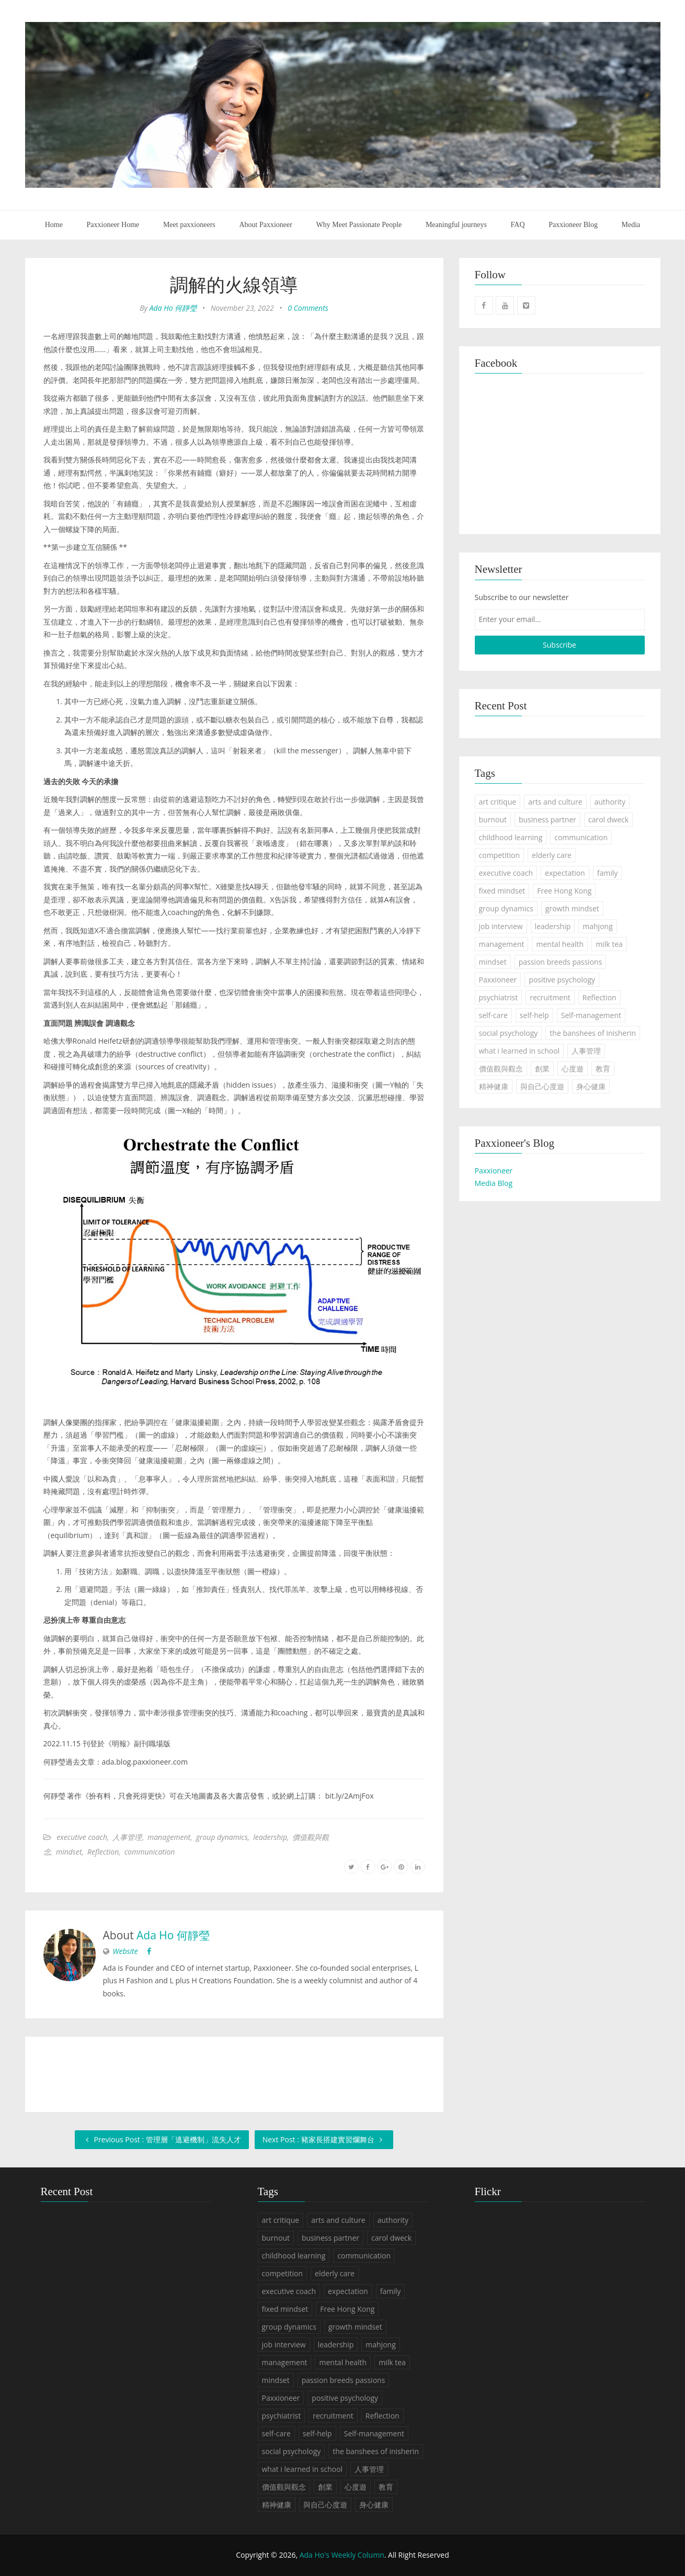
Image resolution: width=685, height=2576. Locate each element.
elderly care (552, 855)
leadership (270, 1837)
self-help (534, 1015)
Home (54, 225)
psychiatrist (498, 997)
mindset (69, 1852)
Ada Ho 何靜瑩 (173, 308)
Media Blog (494, 1183)
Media (631, 225)
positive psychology (562, 980)
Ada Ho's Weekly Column (342, 2555)
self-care (493, 1015)
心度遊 (573, 1069)
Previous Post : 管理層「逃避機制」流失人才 (162, 2139)
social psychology (508, 1033)
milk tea (609, 944)
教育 (603, 1069)
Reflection (103, 1852)
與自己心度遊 (542, 1086)
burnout (493, 819)
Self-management (591, 1015)
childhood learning (511, 837)
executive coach (81, 1837)
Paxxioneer (498, 980)
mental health (560, 944)
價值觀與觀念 (501, 1069)
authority (610, 802)
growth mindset (572, 908)
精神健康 (493, 1086)
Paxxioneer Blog (573, 225)
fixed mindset (502, 891)
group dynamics (222, 1837)
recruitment (550, 997)
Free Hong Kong (564, 891)
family (607, 873)
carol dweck (608, 819)
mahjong (597, 926)
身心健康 (591, 1086)
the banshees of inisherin (593, 1033)
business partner (547, 819)
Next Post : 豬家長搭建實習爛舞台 (323, 2139)
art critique (498, 802)
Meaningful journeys (456, 225)
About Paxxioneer (265, 225)
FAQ (518, 225)
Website (125, 1951)
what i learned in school (519, 1051)
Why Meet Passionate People (359, 225)
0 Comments (308, 308)
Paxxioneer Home (113, 225)
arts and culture (555, 802)
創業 (542, 1069)
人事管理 (127, 1837)
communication (149, 1852)
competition (499, 855)
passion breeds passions (560, 962)
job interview (501, 926)
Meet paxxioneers (189, 225)
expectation (565, 873)
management (168, 1837)
